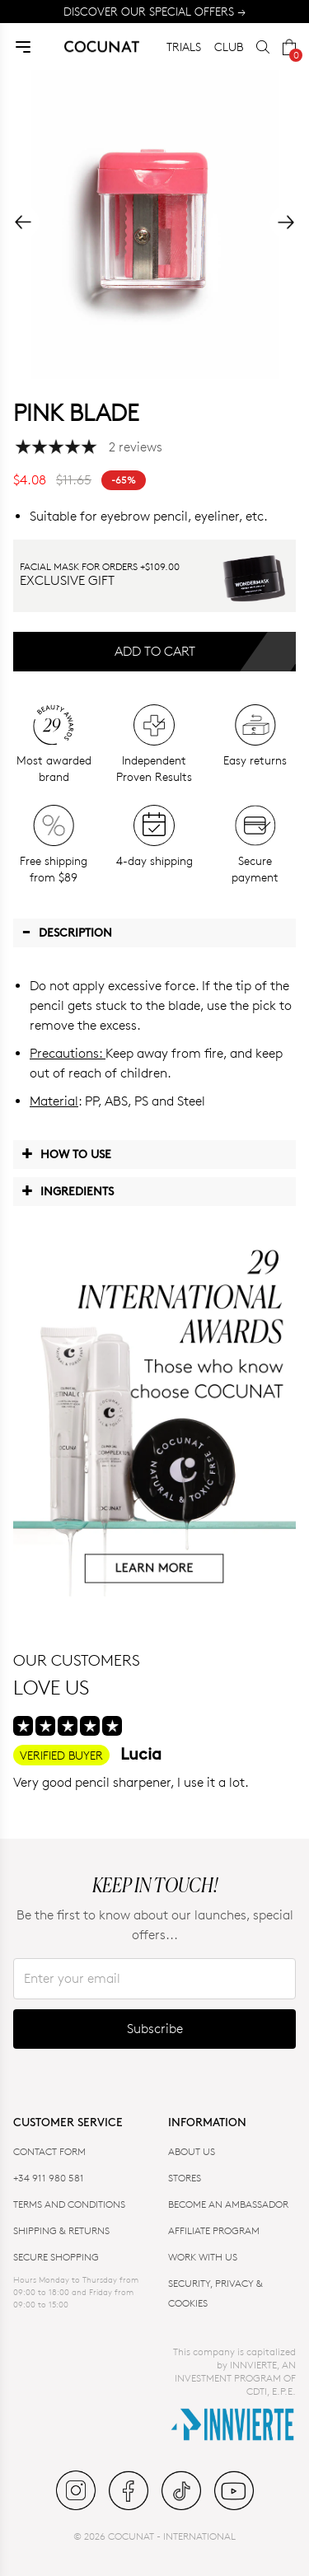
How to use (66, 1153)
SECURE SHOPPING (56, 2257)
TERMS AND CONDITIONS (69, 2204)
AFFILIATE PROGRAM (214, 2230)
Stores (184, 2178)
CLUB (228, 47)
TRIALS (183, 47)
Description (66, 932)
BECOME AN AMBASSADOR (228, 2204)
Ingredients (67, 1190)
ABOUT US (191, 2151)
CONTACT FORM (49, 2151)
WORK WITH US (202, 2257)
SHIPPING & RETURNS (61, 2230)
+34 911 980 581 (48, 2178)
